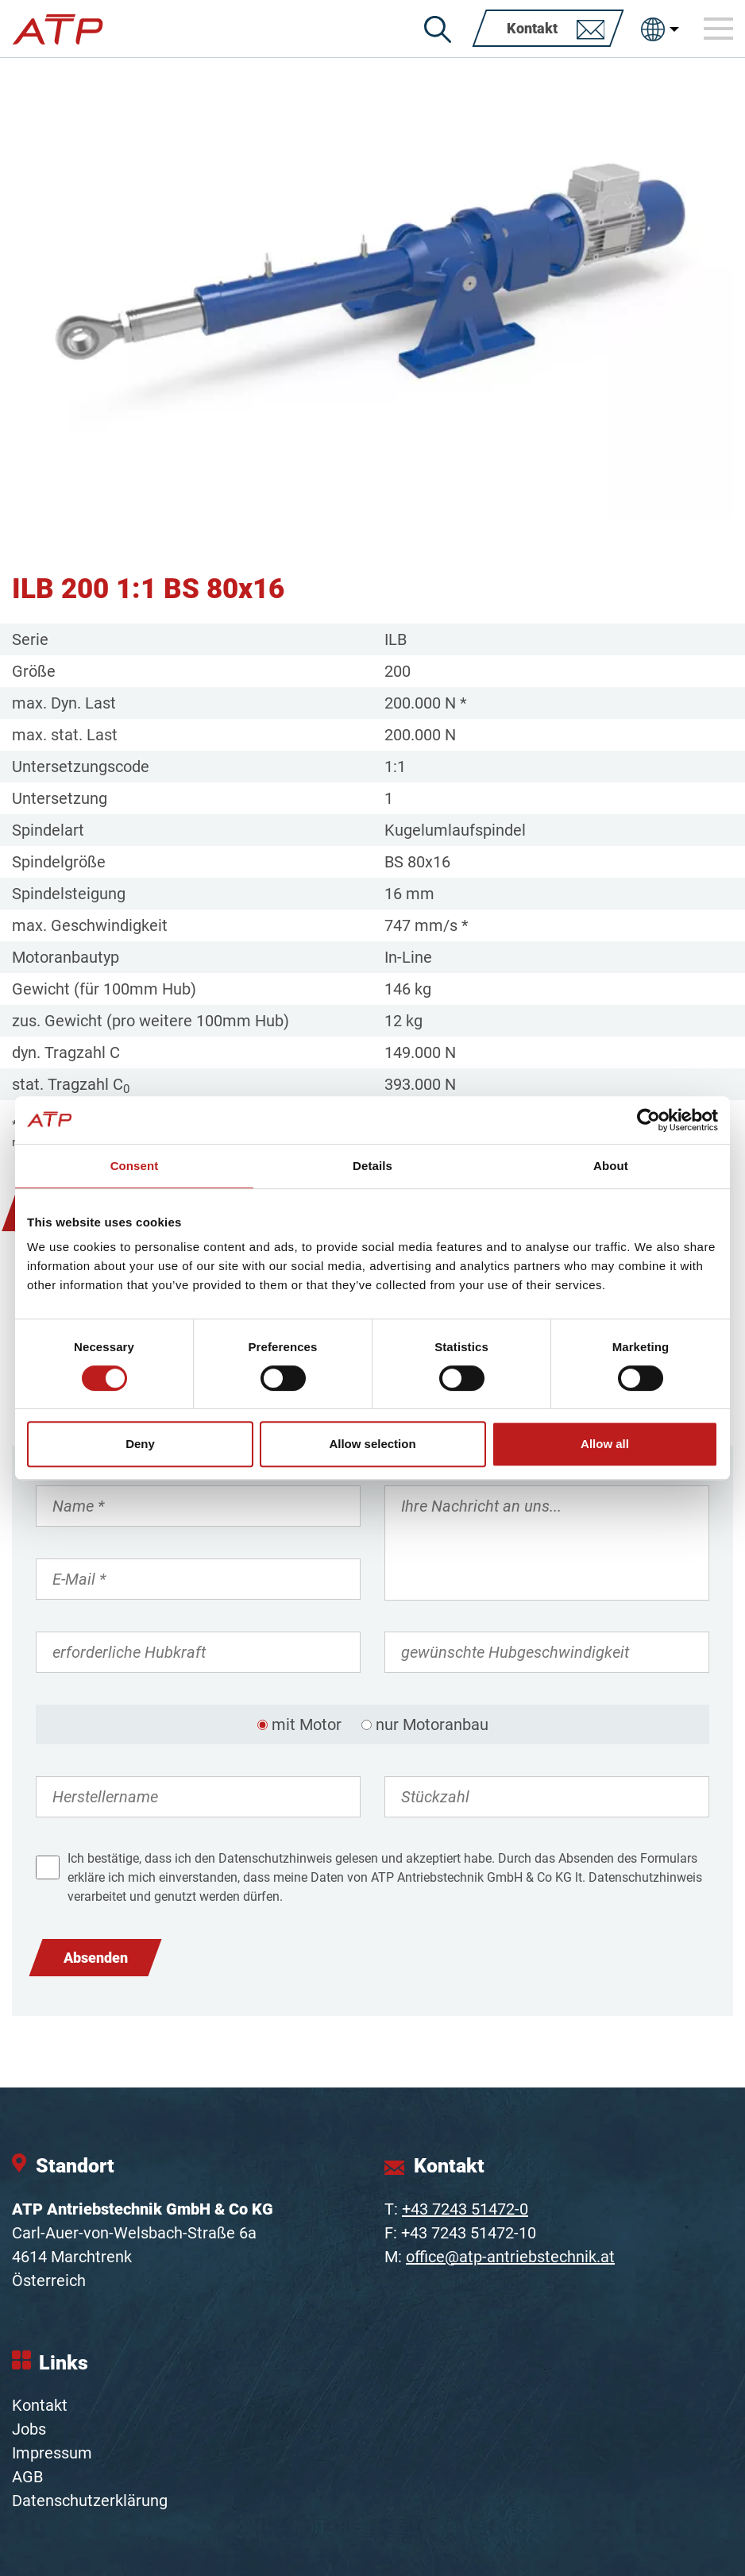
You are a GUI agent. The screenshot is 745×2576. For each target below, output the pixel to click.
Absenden (96, 1957)
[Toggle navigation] (719, 29)
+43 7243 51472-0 (465, 2209)
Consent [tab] (134, 1165)
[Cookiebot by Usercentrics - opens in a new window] (648, 1120)
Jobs (29, 2429)
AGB (27, 2476)
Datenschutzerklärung (90, 2500)
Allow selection (372, 1443)
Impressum (52, 2452)
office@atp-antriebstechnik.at (510, 2256)
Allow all (605, 1443)
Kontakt (40, 2405)
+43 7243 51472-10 (468, 2232)
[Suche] (437, 29)
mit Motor (307, 1724)
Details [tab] (372, 1165)
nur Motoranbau (432, 1724)
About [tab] (610, 1165)
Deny (140, 1443)
